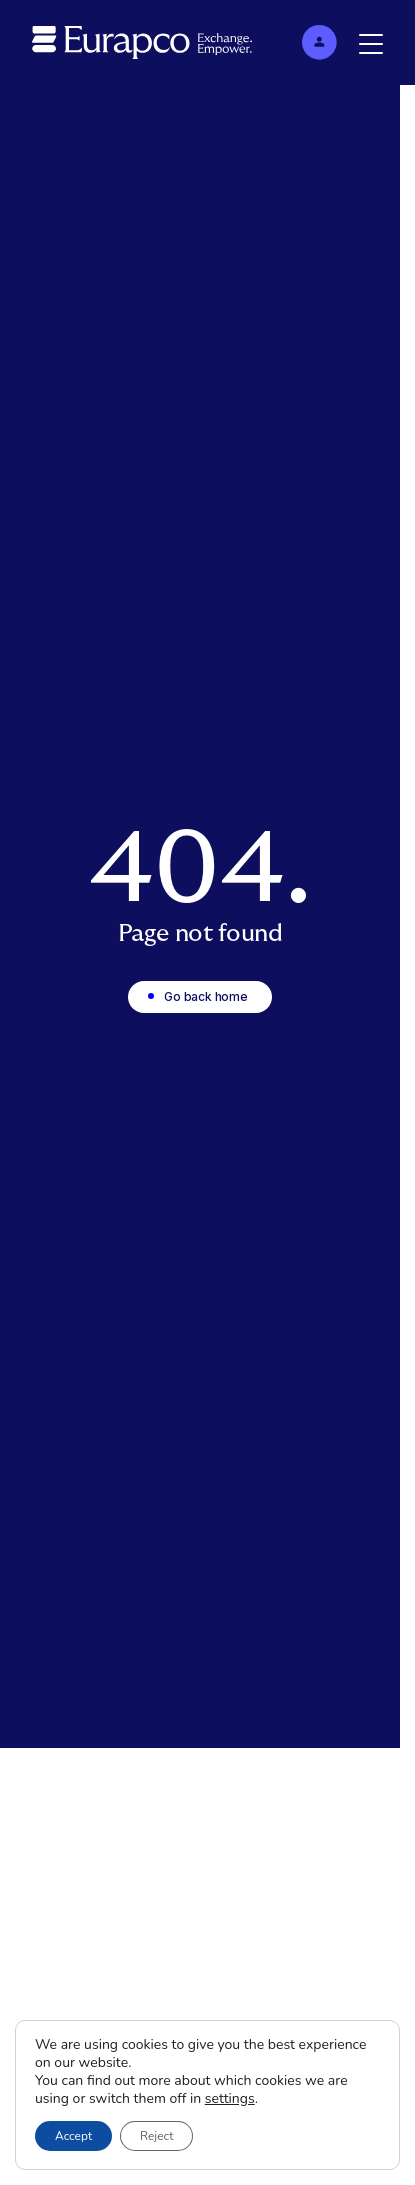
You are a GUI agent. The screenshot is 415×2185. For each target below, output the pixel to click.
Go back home (206, 996)
